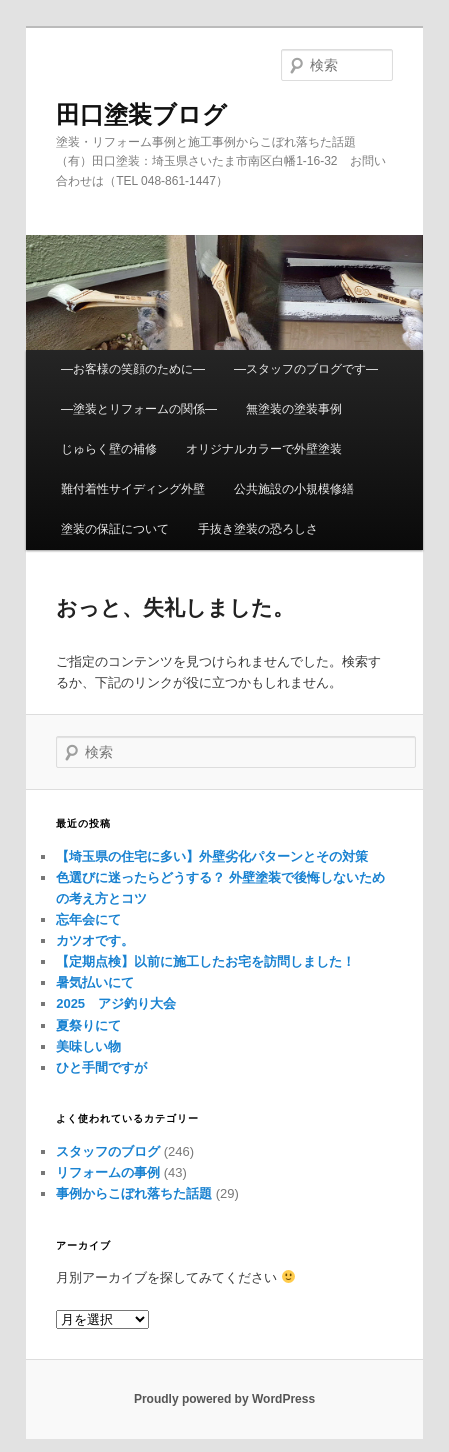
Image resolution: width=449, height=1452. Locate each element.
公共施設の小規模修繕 (294, 489)
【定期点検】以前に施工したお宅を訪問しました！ (205, 961)
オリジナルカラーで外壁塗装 (264, 449)
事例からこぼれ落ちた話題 (134, 1193)
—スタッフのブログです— (306, 369)
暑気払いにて (95, 982)
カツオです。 (95, 940)
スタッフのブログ (108, 1151)
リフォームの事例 (108, 1172)
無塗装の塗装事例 (294, 409)
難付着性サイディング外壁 (133, 489)
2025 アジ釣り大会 (116, 1003)
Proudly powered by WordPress (224, 1399)
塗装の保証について (115, 529)
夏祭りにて (88, 1025)
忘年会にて (88, 919)
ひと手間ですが (101, 1067)
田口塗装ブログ (141, 114)
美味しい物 (88, 1046)
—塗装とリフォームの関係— (139, 409)
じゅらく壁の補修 (109, 449)
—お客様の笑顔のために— (133, 369)
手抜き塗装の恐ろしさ (258, 529)
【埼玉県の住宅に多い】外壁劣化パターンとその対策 (212, 856)
